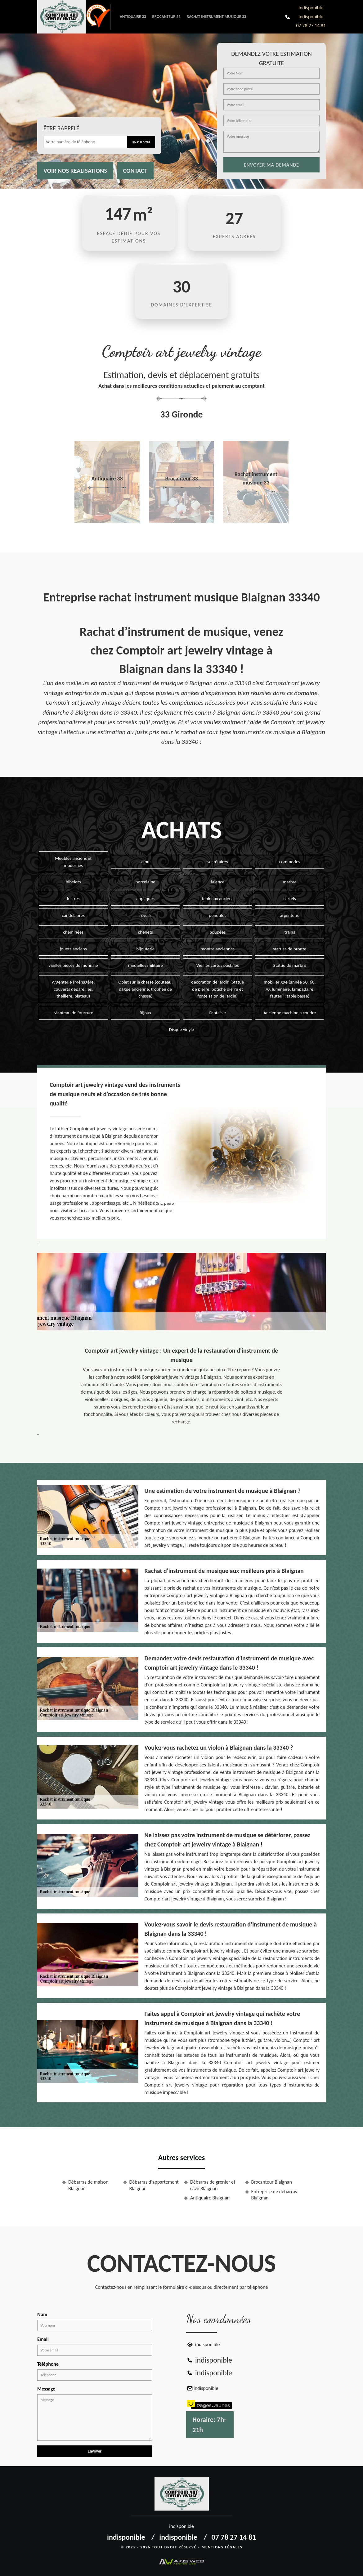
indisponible (311, 8)
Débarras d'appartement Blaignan (154, 2185)
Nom (42, 2314)
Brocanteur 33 (166, 16)
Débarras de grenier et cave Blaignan (212, 2185)
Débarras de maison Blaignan (88, 2185)
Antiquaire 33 (133, 16)
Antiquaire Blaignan (210, 2198)
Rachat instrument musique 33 (216, 16)
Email (43, 2339)
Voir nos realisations (75, 170)
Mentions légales (222, 2547)
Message (46, 2389)
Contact (135, 170)
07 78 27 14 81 (311, 26)
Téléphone (48, 2364)
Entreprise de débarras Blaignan (274, 2195)
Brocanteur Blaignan (271, 2182)
